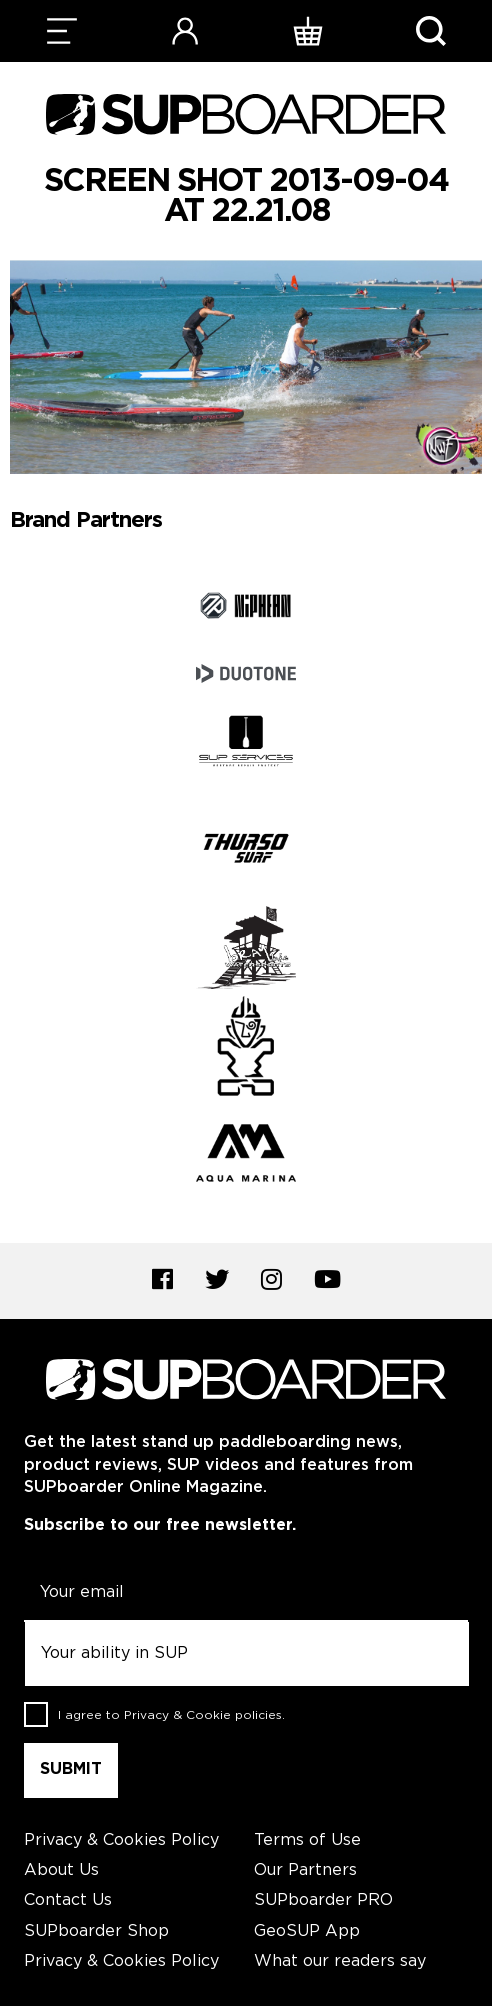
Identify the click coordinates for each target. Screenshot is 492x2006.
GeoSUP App (307, 1931)
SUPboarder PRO (323, 1900)
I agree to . (171, 1715)
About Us (61, 1870)
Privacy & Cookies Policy (121, 1840)
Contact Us (68, 1900)
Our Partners (305, 1870)
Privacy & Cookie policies (203, 1715)
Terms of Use (307, 1840)
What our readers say (340, 1961)
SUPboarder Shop (96, 1931)
